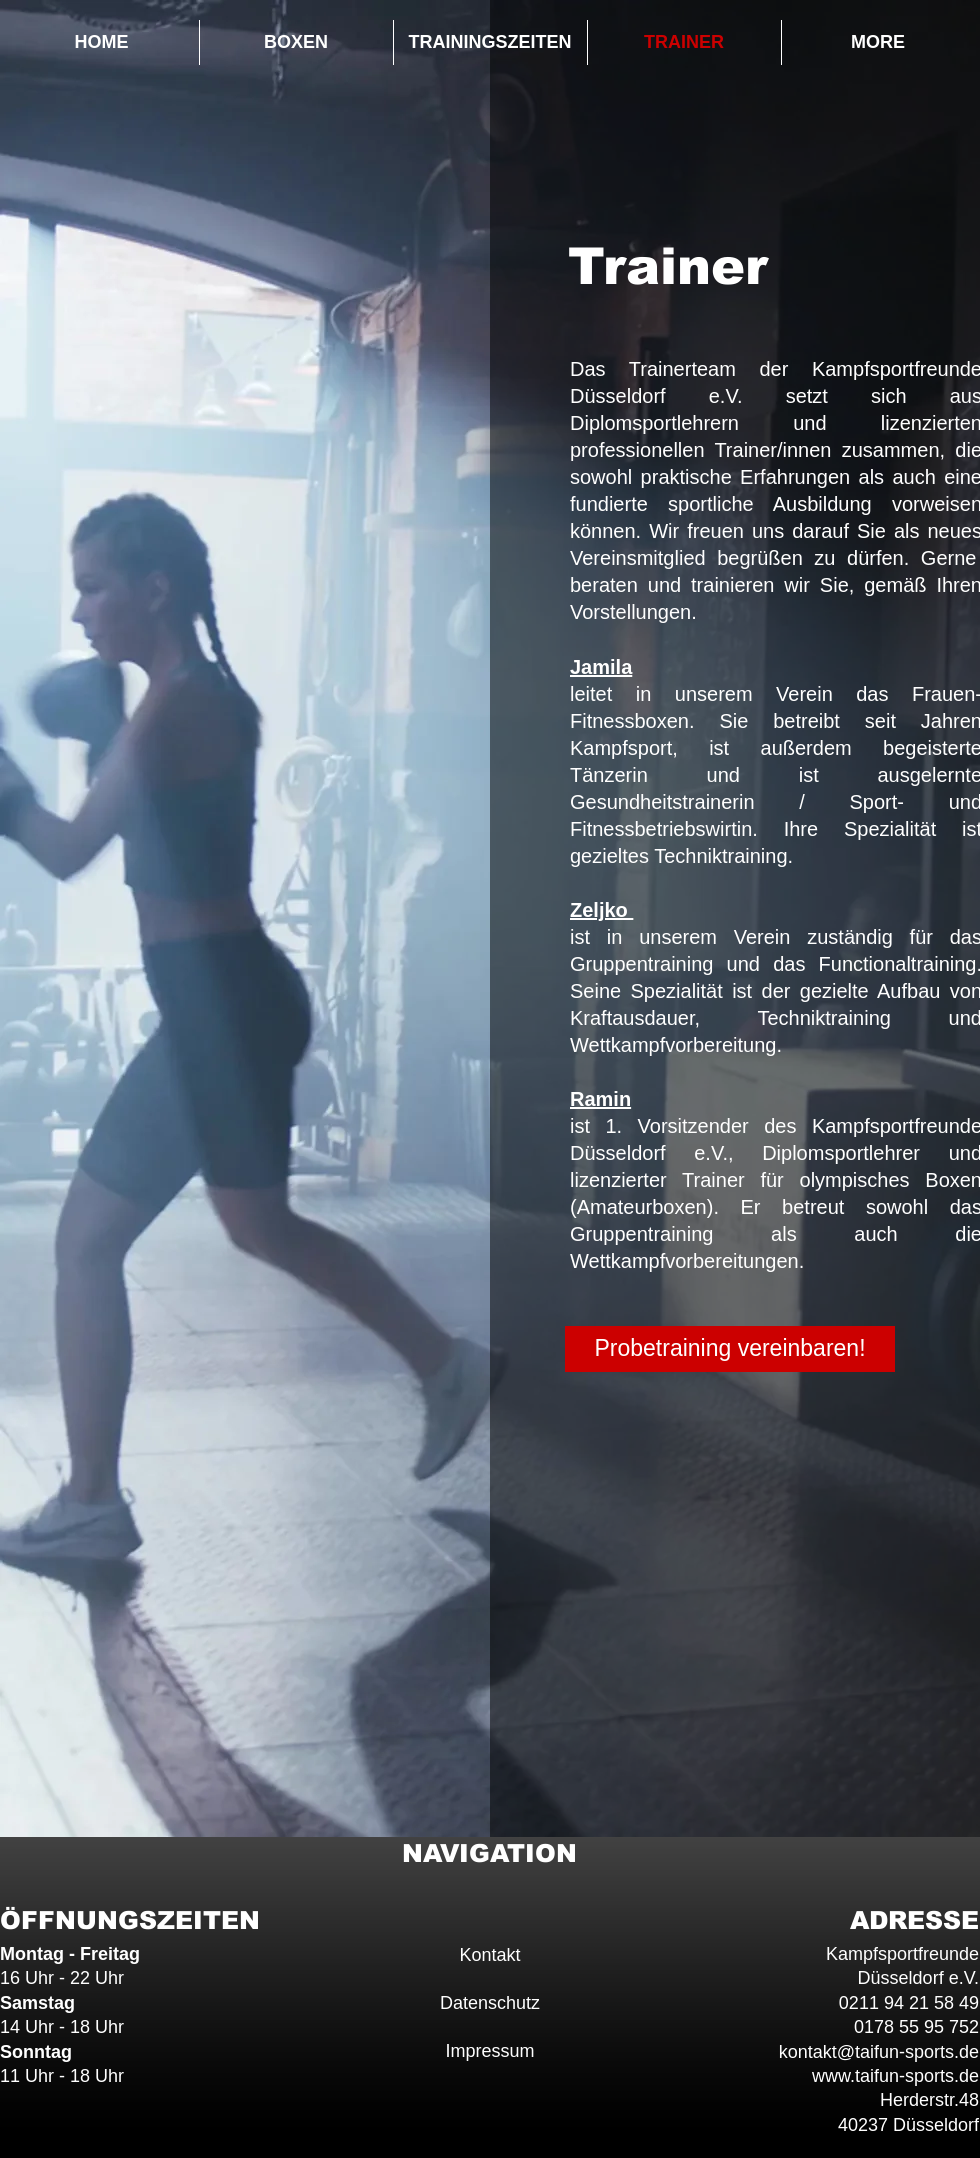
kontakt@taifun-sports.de (879, 2052)
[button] (296, 42)
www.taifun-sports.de (895, 2076)
